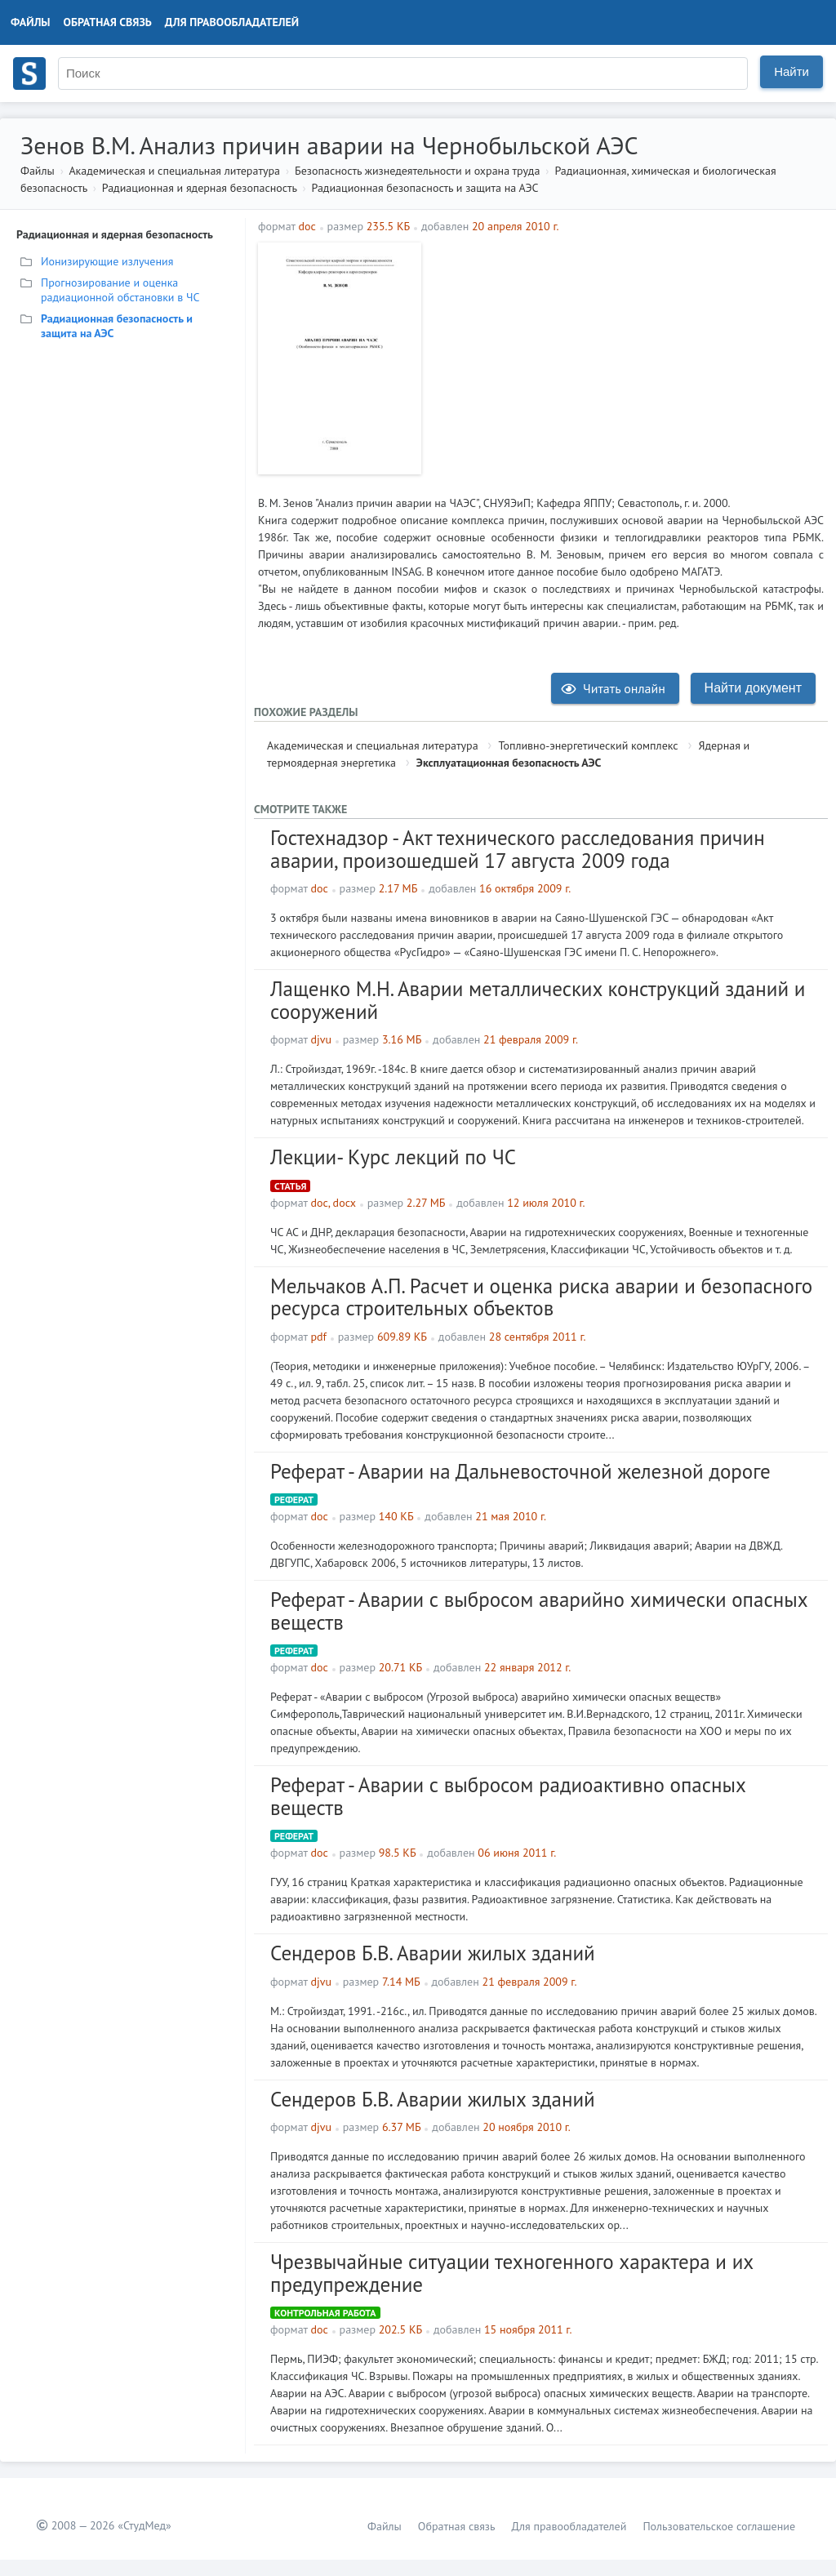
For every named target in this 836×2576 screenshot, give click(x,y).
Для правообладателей (232, 22)
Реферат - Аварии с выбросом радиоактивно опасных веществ (507, 1796)
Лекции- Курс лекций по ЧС (393, 1157)
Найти (791, 71)
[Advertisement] (627, 356)
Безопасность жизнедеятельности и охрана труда (417, 170)
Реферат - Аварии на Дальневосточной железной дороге (520, 1471)
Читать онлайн (613, 688)
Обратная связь (108, 22)
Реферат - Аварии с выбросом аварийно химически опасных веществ (538, 1610)
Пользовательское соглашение (719, 2526)
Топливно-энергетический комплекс (588, 745)
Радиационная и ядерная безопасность (199, 187)
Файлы (31, 22)
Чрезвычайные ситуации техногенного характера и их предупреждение (512, 2273)
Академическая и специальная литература (174, 170)
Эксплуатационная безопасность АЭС (508, 762)
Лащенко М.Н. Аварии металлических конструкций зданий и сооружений (537, 1000)
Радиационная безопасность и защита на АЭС (425, 187)
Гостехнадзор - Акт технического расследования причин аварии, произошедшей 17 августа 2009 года (517, 849)
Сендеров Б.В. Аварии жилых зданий (432, 1953)
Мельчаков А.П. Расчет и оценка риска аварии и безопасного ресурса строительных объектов (541, 1297)
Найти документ (753, 688)
